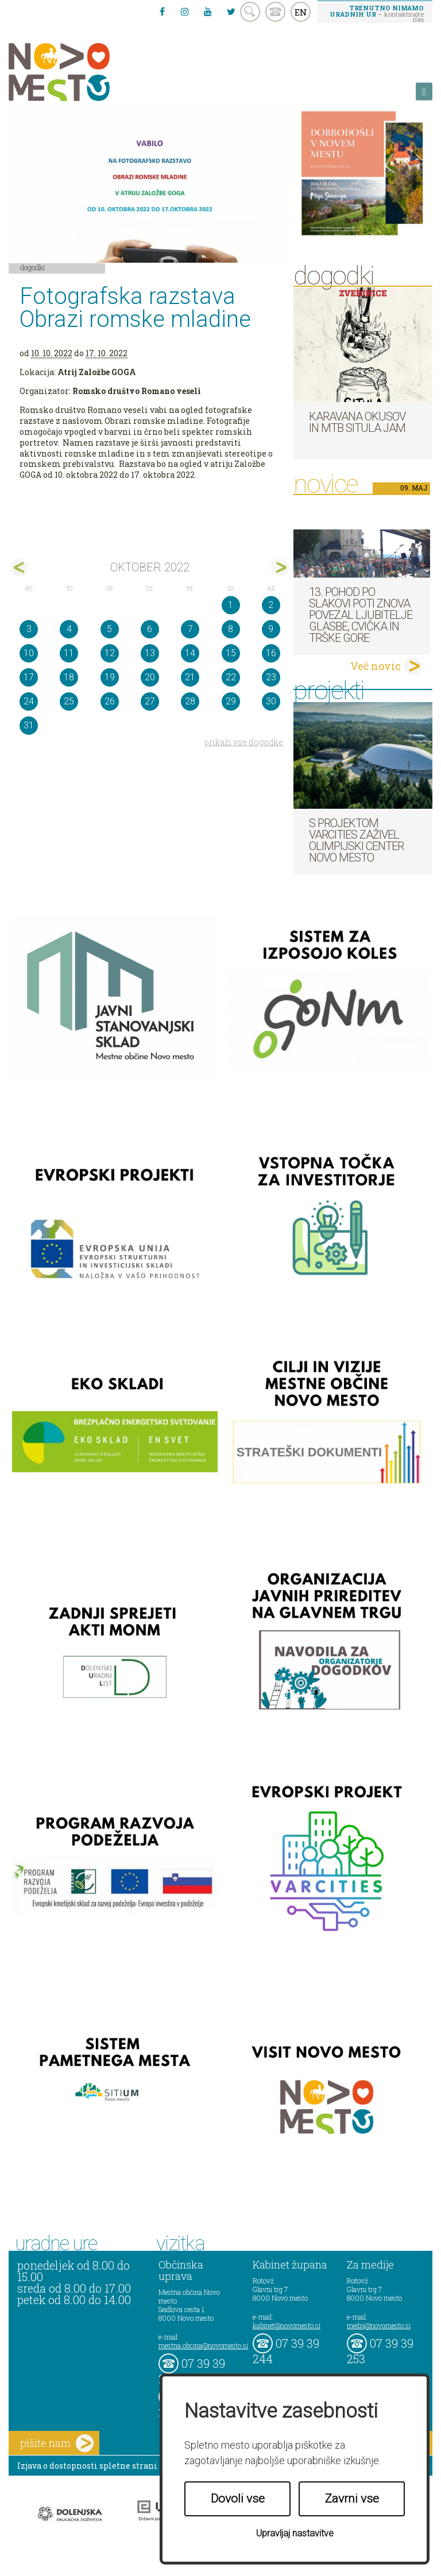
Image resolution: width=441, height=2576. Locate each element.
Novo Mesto (86, 72)
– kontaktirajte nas (377, 13)
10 (29, 653)
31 (29, 725)
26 (110, 701)
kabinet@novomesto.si (286, 2325)
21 (190, 677)
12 (110, 653)
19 (110, 677)
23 (271, 677)
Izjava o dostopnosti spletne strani (87, 2465)
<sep (20, 567)
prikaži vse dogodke (243, 741)
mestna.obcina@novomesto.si (203, 2345)
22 (231, 677)
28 (190, 701)
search (250, 12)
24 (29, 701)
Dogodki (32, 267)
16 (271, 653)
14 (190, 653)
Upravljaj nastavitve (295, 2533)
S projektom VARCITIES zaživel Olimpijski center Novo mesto (356, 840)
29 (231, 701)
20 (150, 677)
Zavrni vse (352, 2498)
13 (150, 653)
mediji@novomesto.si (379, 2325)
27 (150, 701)
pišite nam (57, 2443)
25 (69, 701)
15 (231, 653)
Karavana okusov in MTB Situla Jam (357, 422)
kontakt (275, 12)
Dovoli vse (238, 2498)
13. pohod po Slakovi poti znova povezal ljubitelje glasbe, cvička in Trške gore (360, 615)
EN (301, 12)
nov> (280, 567)
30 (271, 701)
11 (69, 653)
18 (69, 677)
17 (29, 677)
